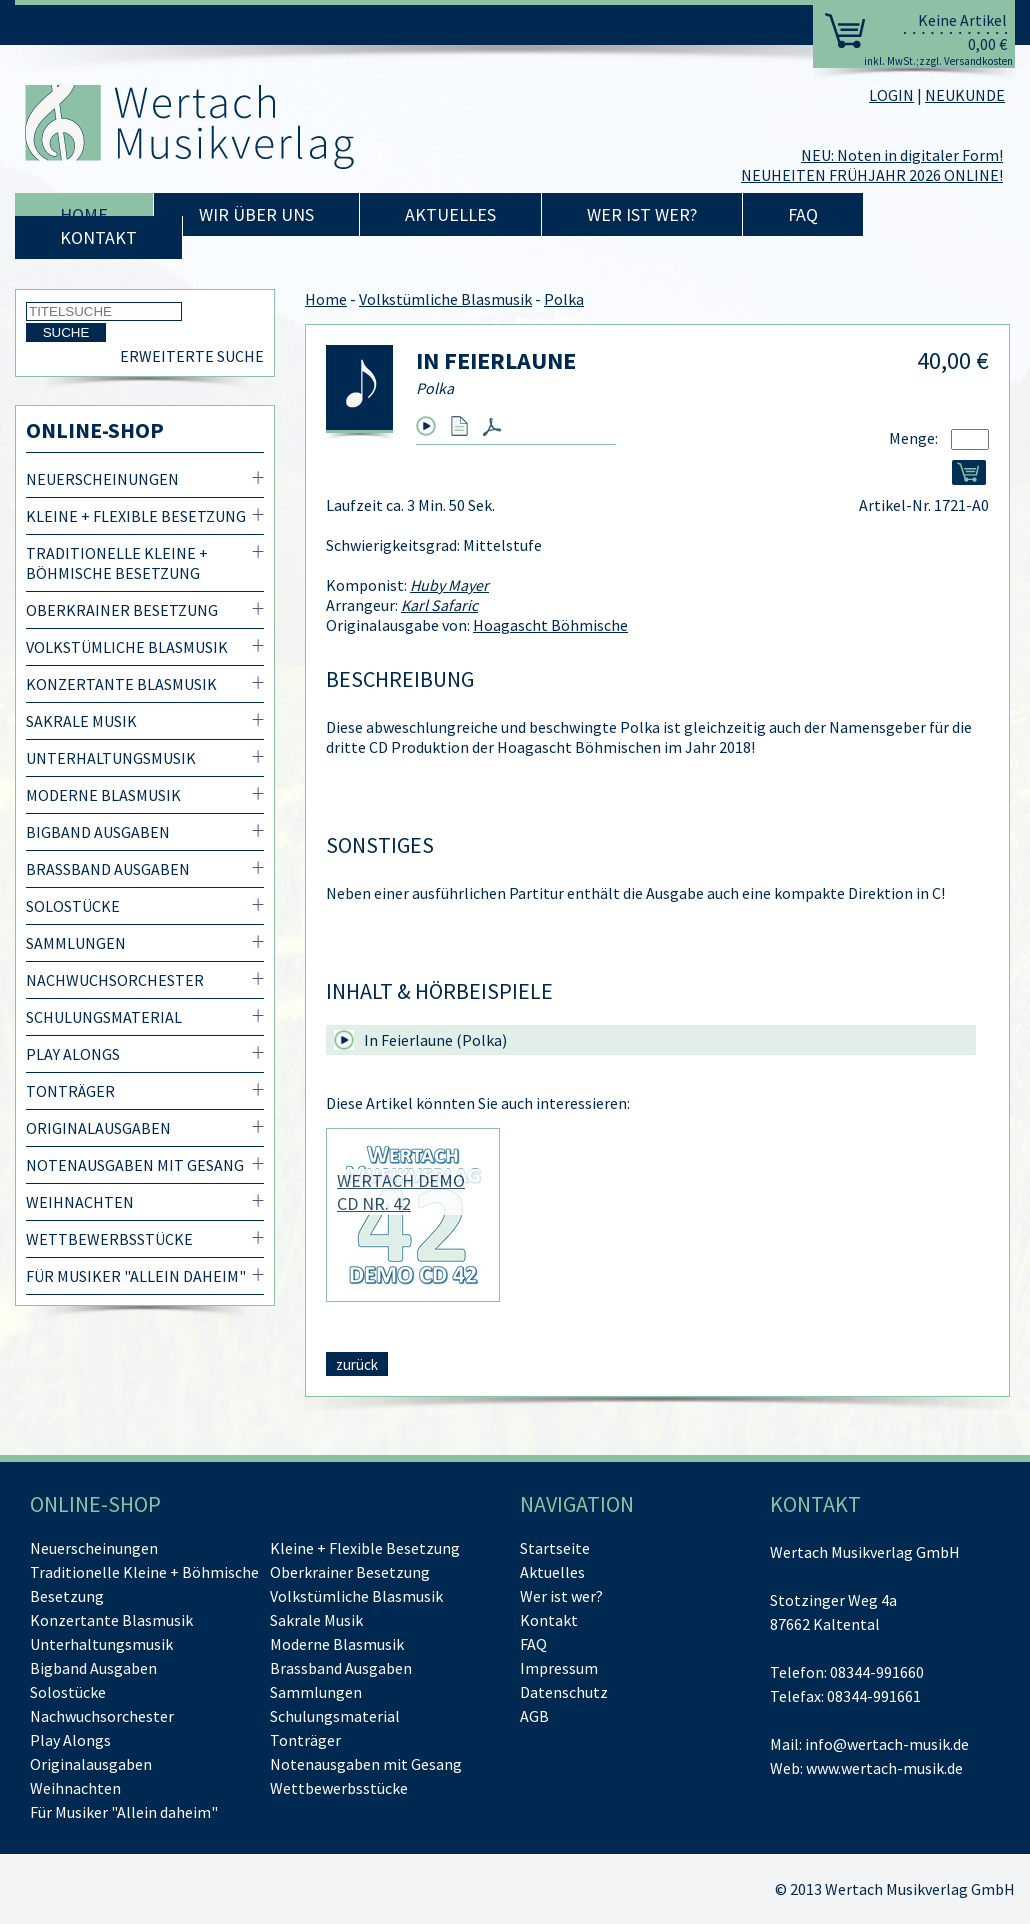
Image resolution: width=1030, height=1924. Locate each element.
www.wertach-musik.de (884, 1768)
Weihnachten (80, 1202)
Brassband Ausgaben (108, 869)
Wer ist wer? (642, 214)
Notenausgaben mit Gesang (135, 1165)
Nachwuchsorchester (115, 980)
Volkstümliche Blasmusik (127, 647)
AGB (534, 1716)
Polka (564, 299)
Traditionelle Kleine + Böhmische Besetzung (117, 563)
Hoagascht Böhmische (550, 625)
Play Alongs (73, 1054)
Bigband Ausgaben (98, 832)
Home (84, 214)
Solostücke (73, 906)
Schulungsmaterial (104, 1017)
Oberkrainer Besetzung (122, 610)
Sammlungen (76, 943)
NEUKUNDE (965, 95)
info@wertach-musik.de (887, 1744)
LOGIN (891, 95)
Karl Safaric (439, 605)
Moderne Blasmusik (103, 795)
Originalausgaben (98, 1128)
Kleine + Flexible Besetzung (136, 516)
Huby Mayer (449, 585)
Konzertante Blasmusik (121, 684)
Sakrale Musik (81, 721)
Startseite (555, 1548)
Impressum (559, 1668)
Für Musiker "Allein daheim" (136, 1276)
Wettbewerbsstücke (109, 1239)
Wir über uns (256, 214)
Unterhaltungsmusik (111, 758)
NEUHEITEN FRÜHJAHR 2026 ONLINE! (872, 175)
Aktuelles (450, 214)
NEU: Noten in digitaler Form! (902, 155)
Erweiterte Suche (192, 356)
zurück (357, 1364)
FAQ (803, 214)
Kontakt (98, 237)
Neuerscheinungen (102, 479)
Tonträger (70, 1091)
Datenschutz (564, 1692)
